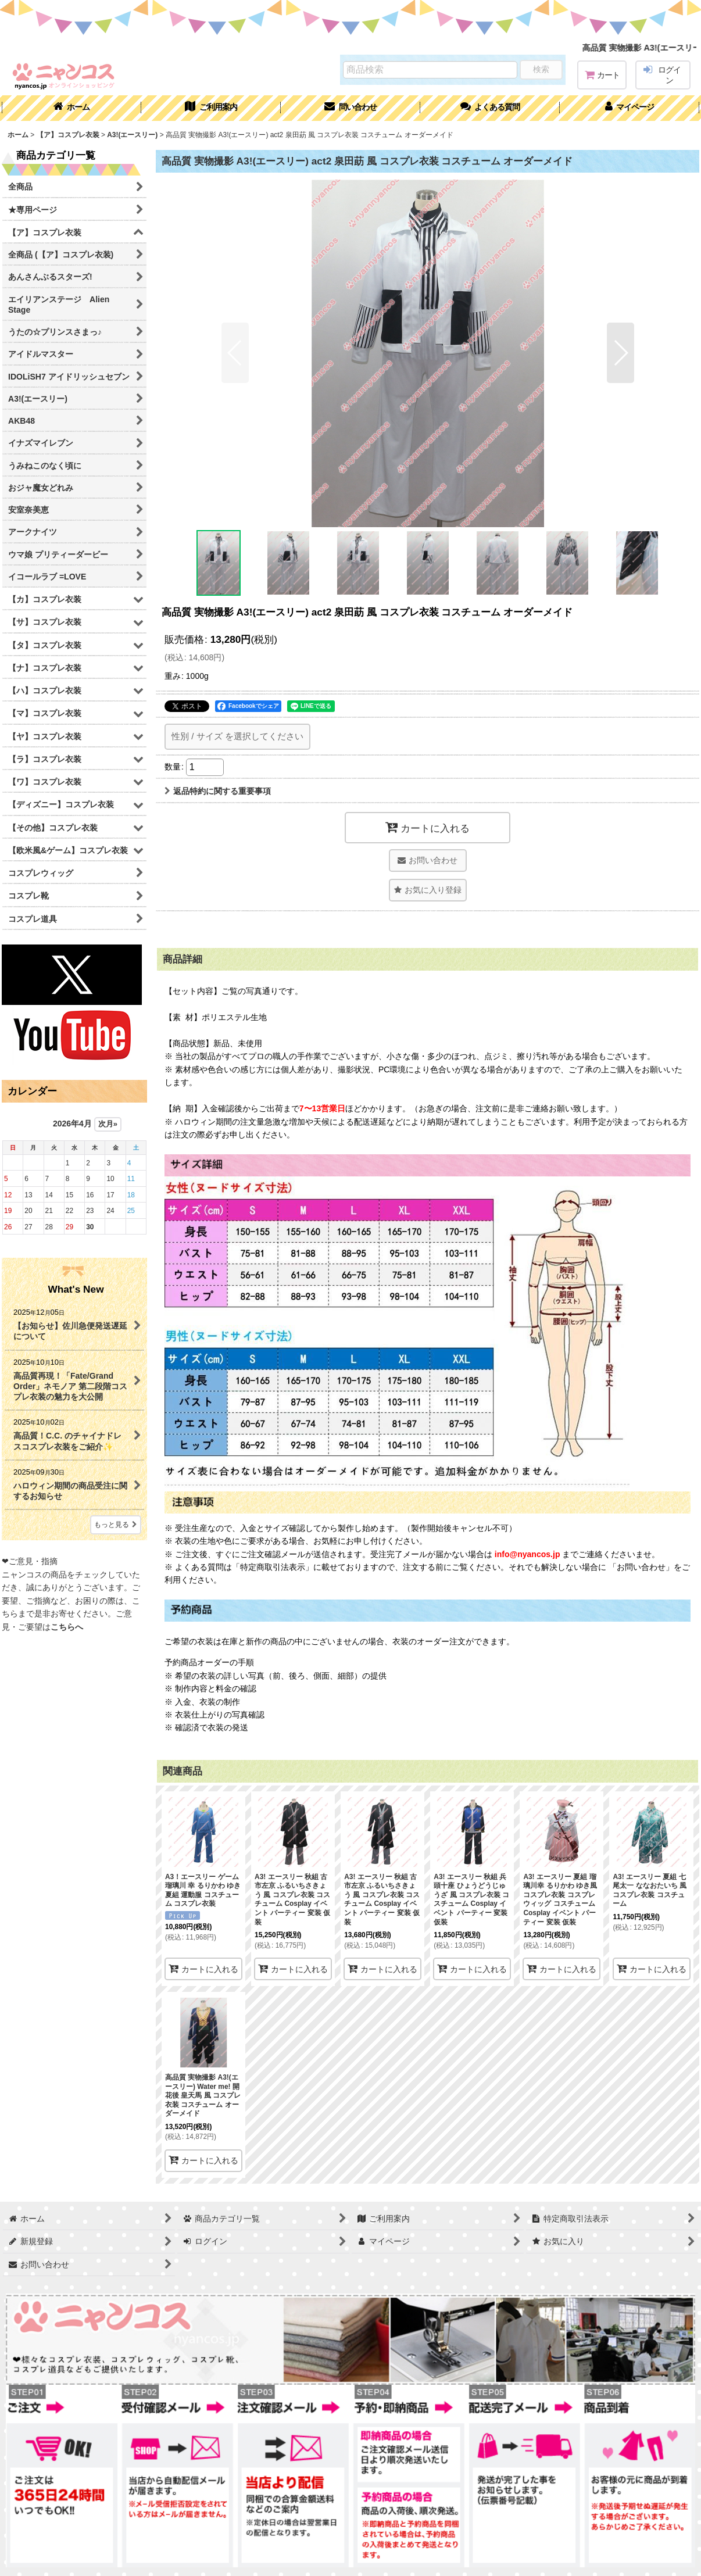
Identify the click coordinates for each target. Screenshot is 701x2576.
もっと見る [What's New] (115, 1524)
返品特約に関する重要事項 (217, 791)
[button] (490, 108)
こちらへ (67, 1627)
